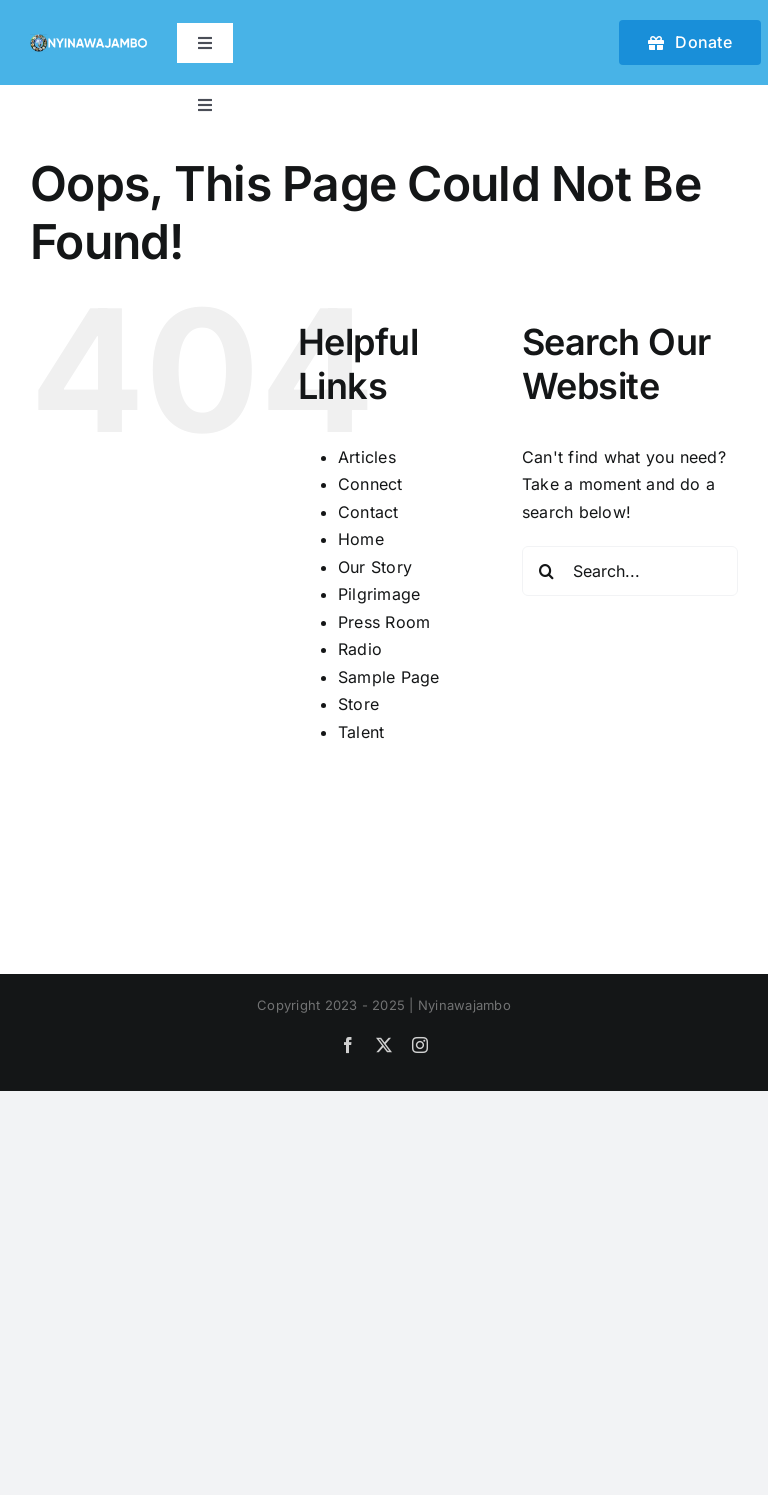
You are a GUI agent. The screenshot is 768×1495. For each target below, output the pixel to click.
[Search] (547, 571)
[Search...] (630, 571)
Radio (360, 649)
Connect (370, 484)
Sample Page (389, 677)
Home (361, 539)
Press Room (384, 622)
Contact (368, 512)
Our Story (375, 567)
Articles (367, 457)
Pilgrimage (379, 594)
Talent (361, 732)
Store (358, 704)
